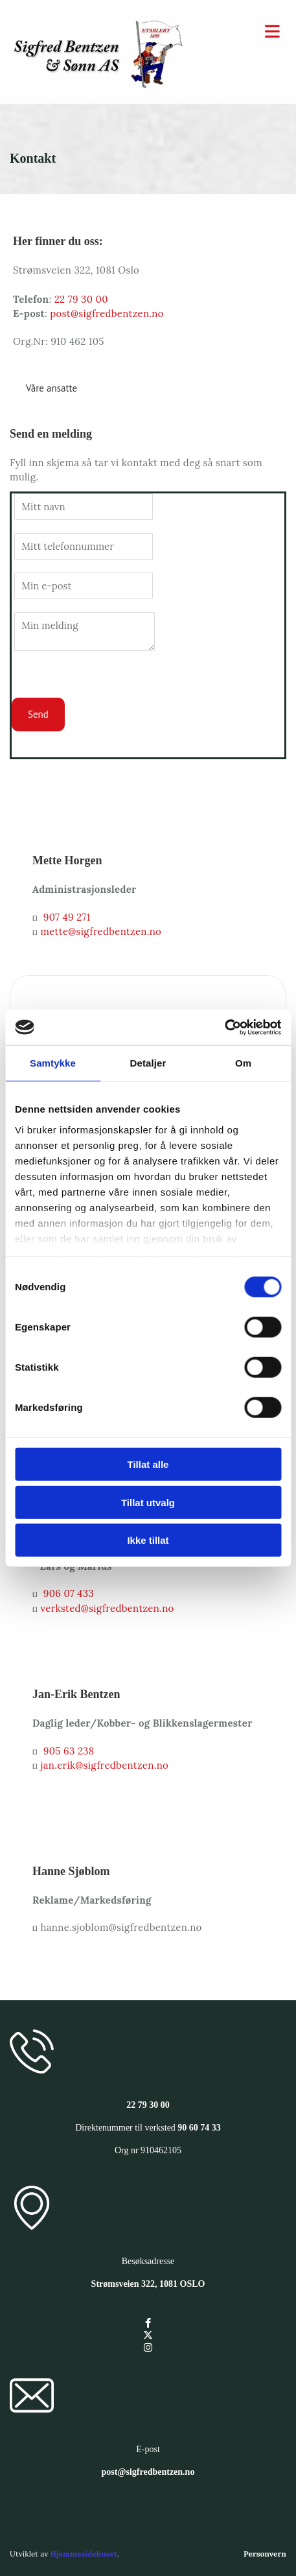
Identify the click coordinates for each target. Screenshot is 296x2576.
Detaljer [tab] (148, 1063)
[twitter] (148, 2335)
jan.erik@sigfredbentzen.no (105, 1765)
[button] (51, 388)
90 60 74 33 (199, 2128)
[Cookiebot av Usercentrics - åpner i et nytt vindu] (224, 1027)
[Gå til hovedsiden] (99, 84)
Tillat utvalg (148, 1501)
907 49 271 (67, 917)
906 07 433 (68, 1593)
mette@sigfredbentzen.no (101, 931)
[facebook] (148, 2323)
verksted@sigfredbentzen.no (107, 1608)
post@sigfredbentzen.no (107, 313)
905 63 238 (69, 1751)
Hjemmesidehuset (83, 2553)
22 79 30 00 (81, 299)
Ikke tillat (147, 1540)
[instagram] (148, 2347)
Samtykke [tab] (53, 1063)
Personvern (265, 2553)
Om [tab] (243, 1063)
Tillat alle (148, 1464)
